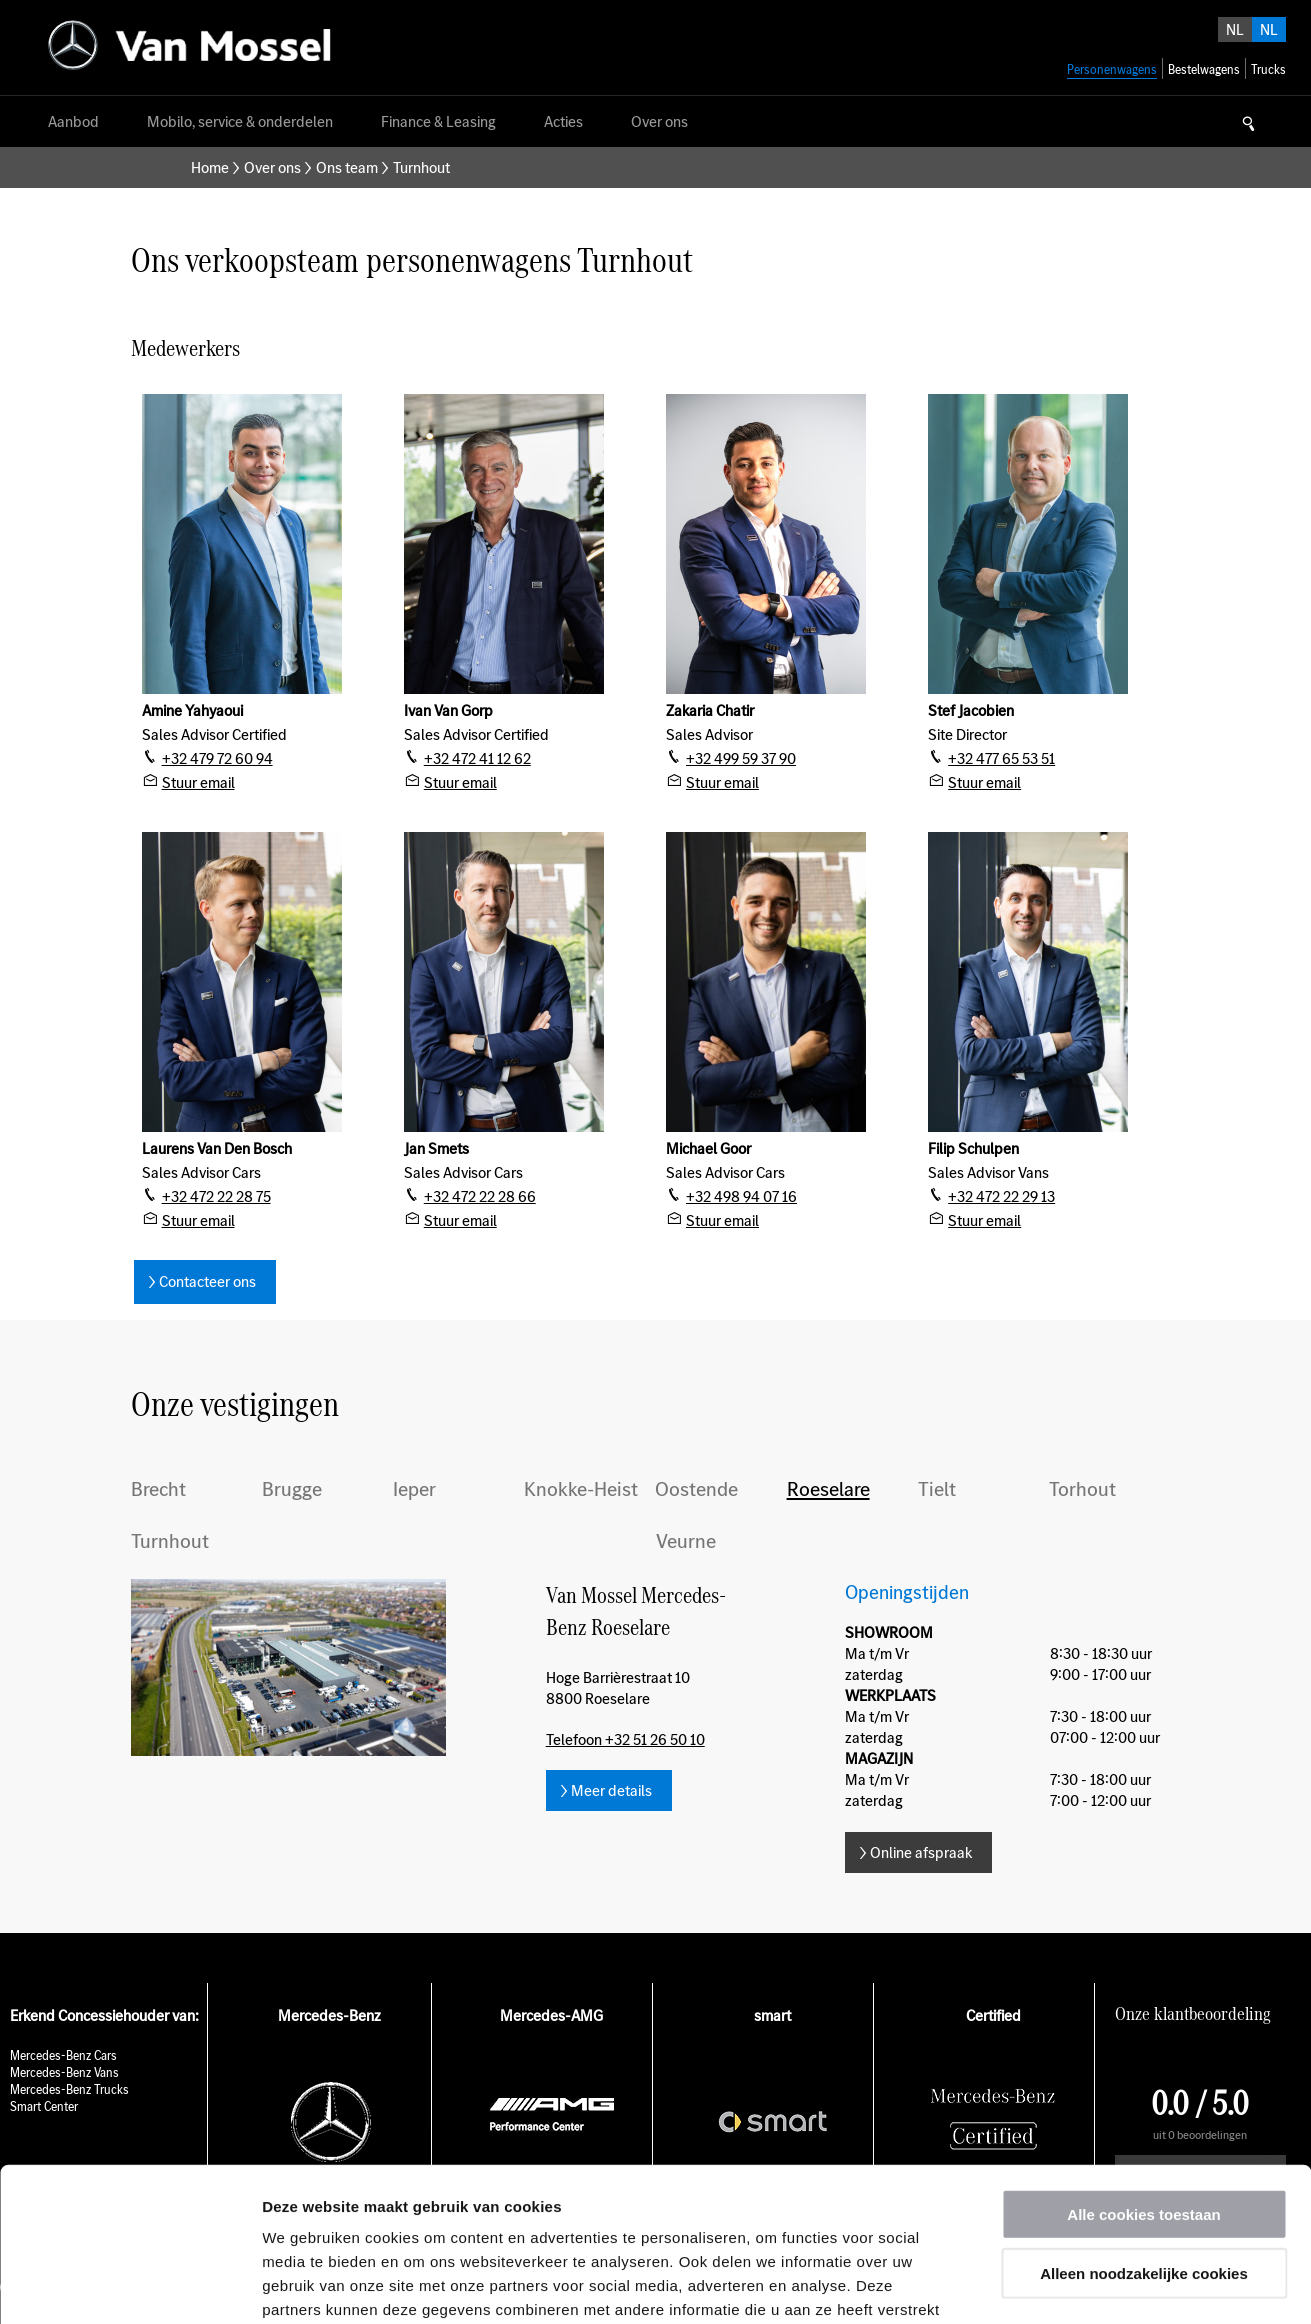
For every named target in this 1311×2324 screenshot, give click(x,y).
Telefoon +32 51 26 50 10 (625, 1739)
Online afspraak (921, 1852)
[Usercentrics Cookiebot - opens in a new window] (129, 2285)
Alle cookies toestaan (1143, 2060)
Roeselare (828, 1489)
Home (210, 167)
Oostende (696, 1489)
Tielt (937, 1489)
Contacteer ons (207, 1281)
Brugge (292, 1489)
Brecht (158, 1489)
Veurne (686, 1541)
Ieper (414, 1489)
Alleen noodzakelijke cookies (1144, 2119)
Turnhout (170, 1541)
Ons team (347, 167)
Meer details (611, 1790)
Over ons (272, 167)
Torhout (1082, 1489)
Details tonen (1080, 2284)
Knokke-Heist (581, 1489)
